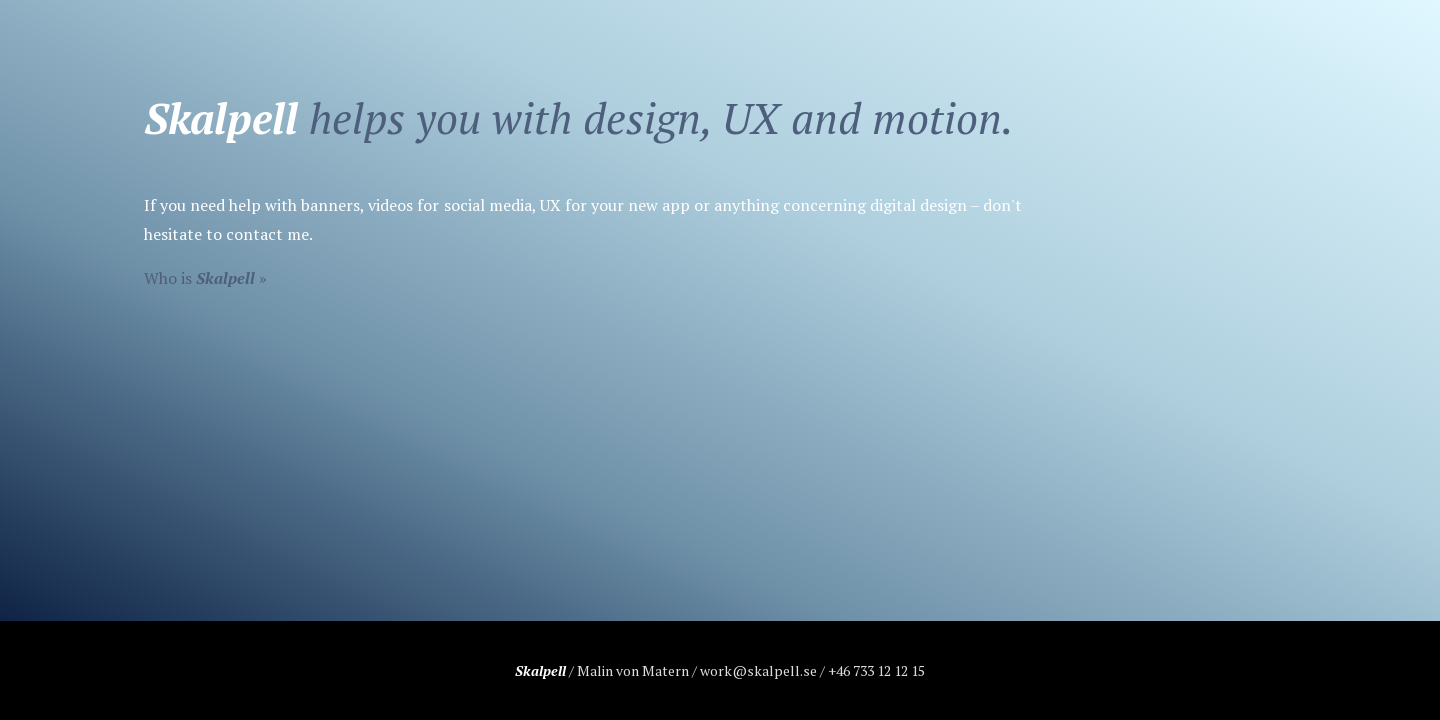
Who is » (205, 278)
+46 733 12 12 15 (876, 670)
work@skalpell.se (758, 670)
